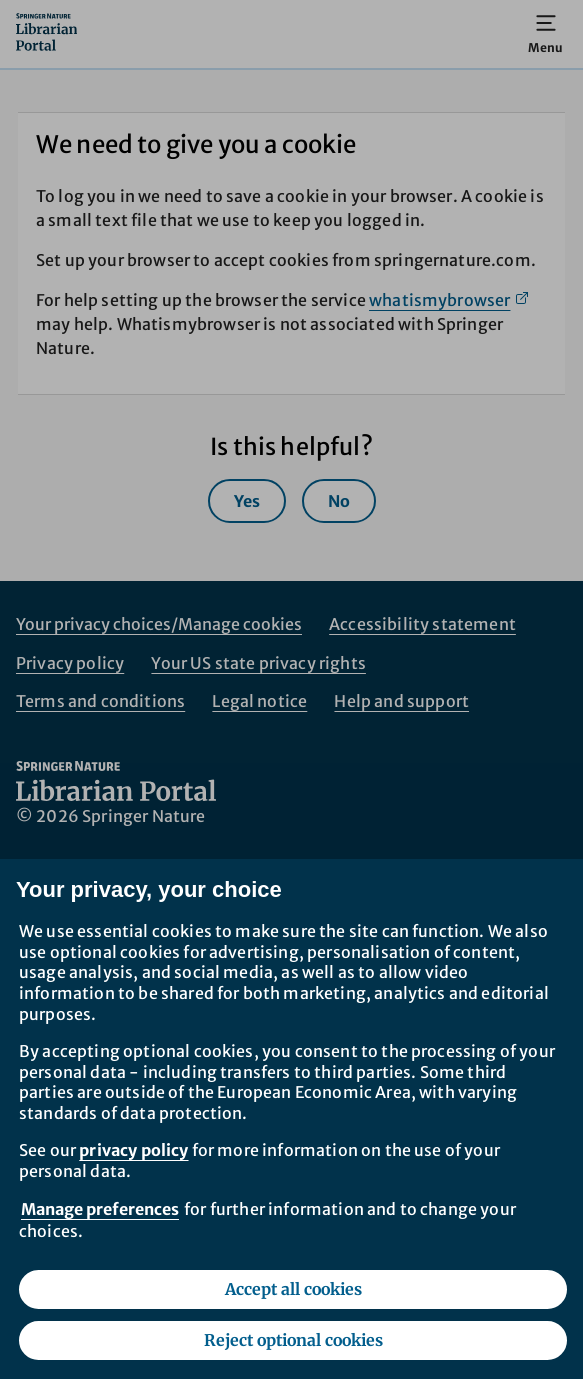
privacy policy (133, 1150)
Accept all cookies (293, 1289)
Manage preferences (100, 1209)
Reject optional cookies (293, 1340)
